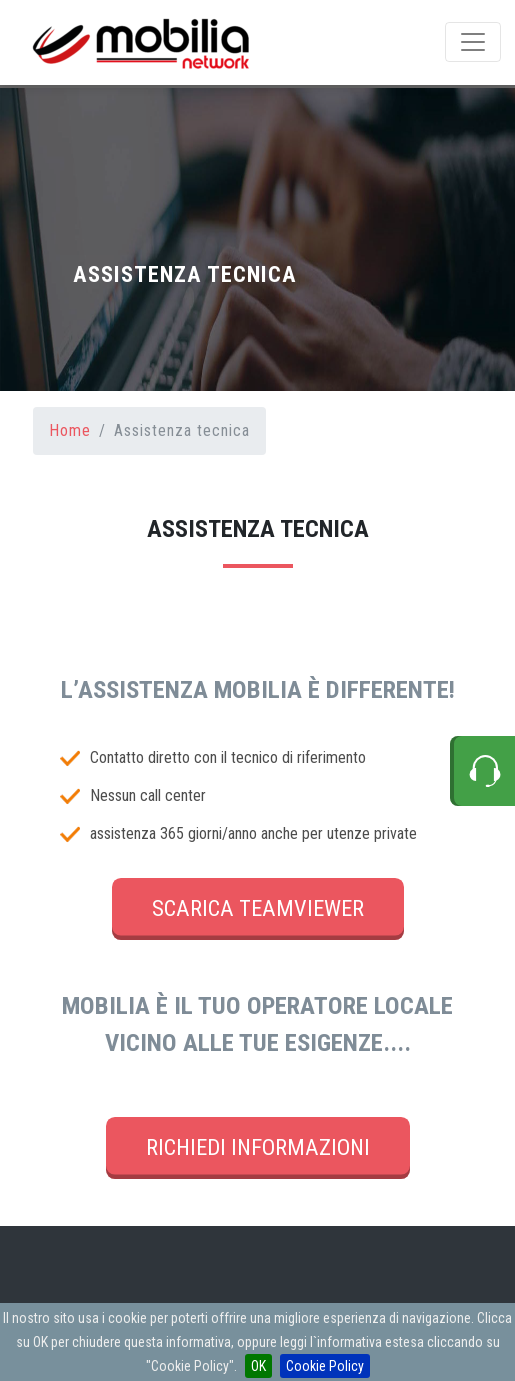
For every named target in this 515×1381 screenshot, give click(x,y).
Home (70, 430)
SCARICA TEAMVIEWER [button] (258, 908)
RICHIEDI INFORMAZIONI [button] (258, 1147)
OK (258, 1366)
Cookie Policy (325, 1366)
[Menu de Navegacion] (473, 42)
